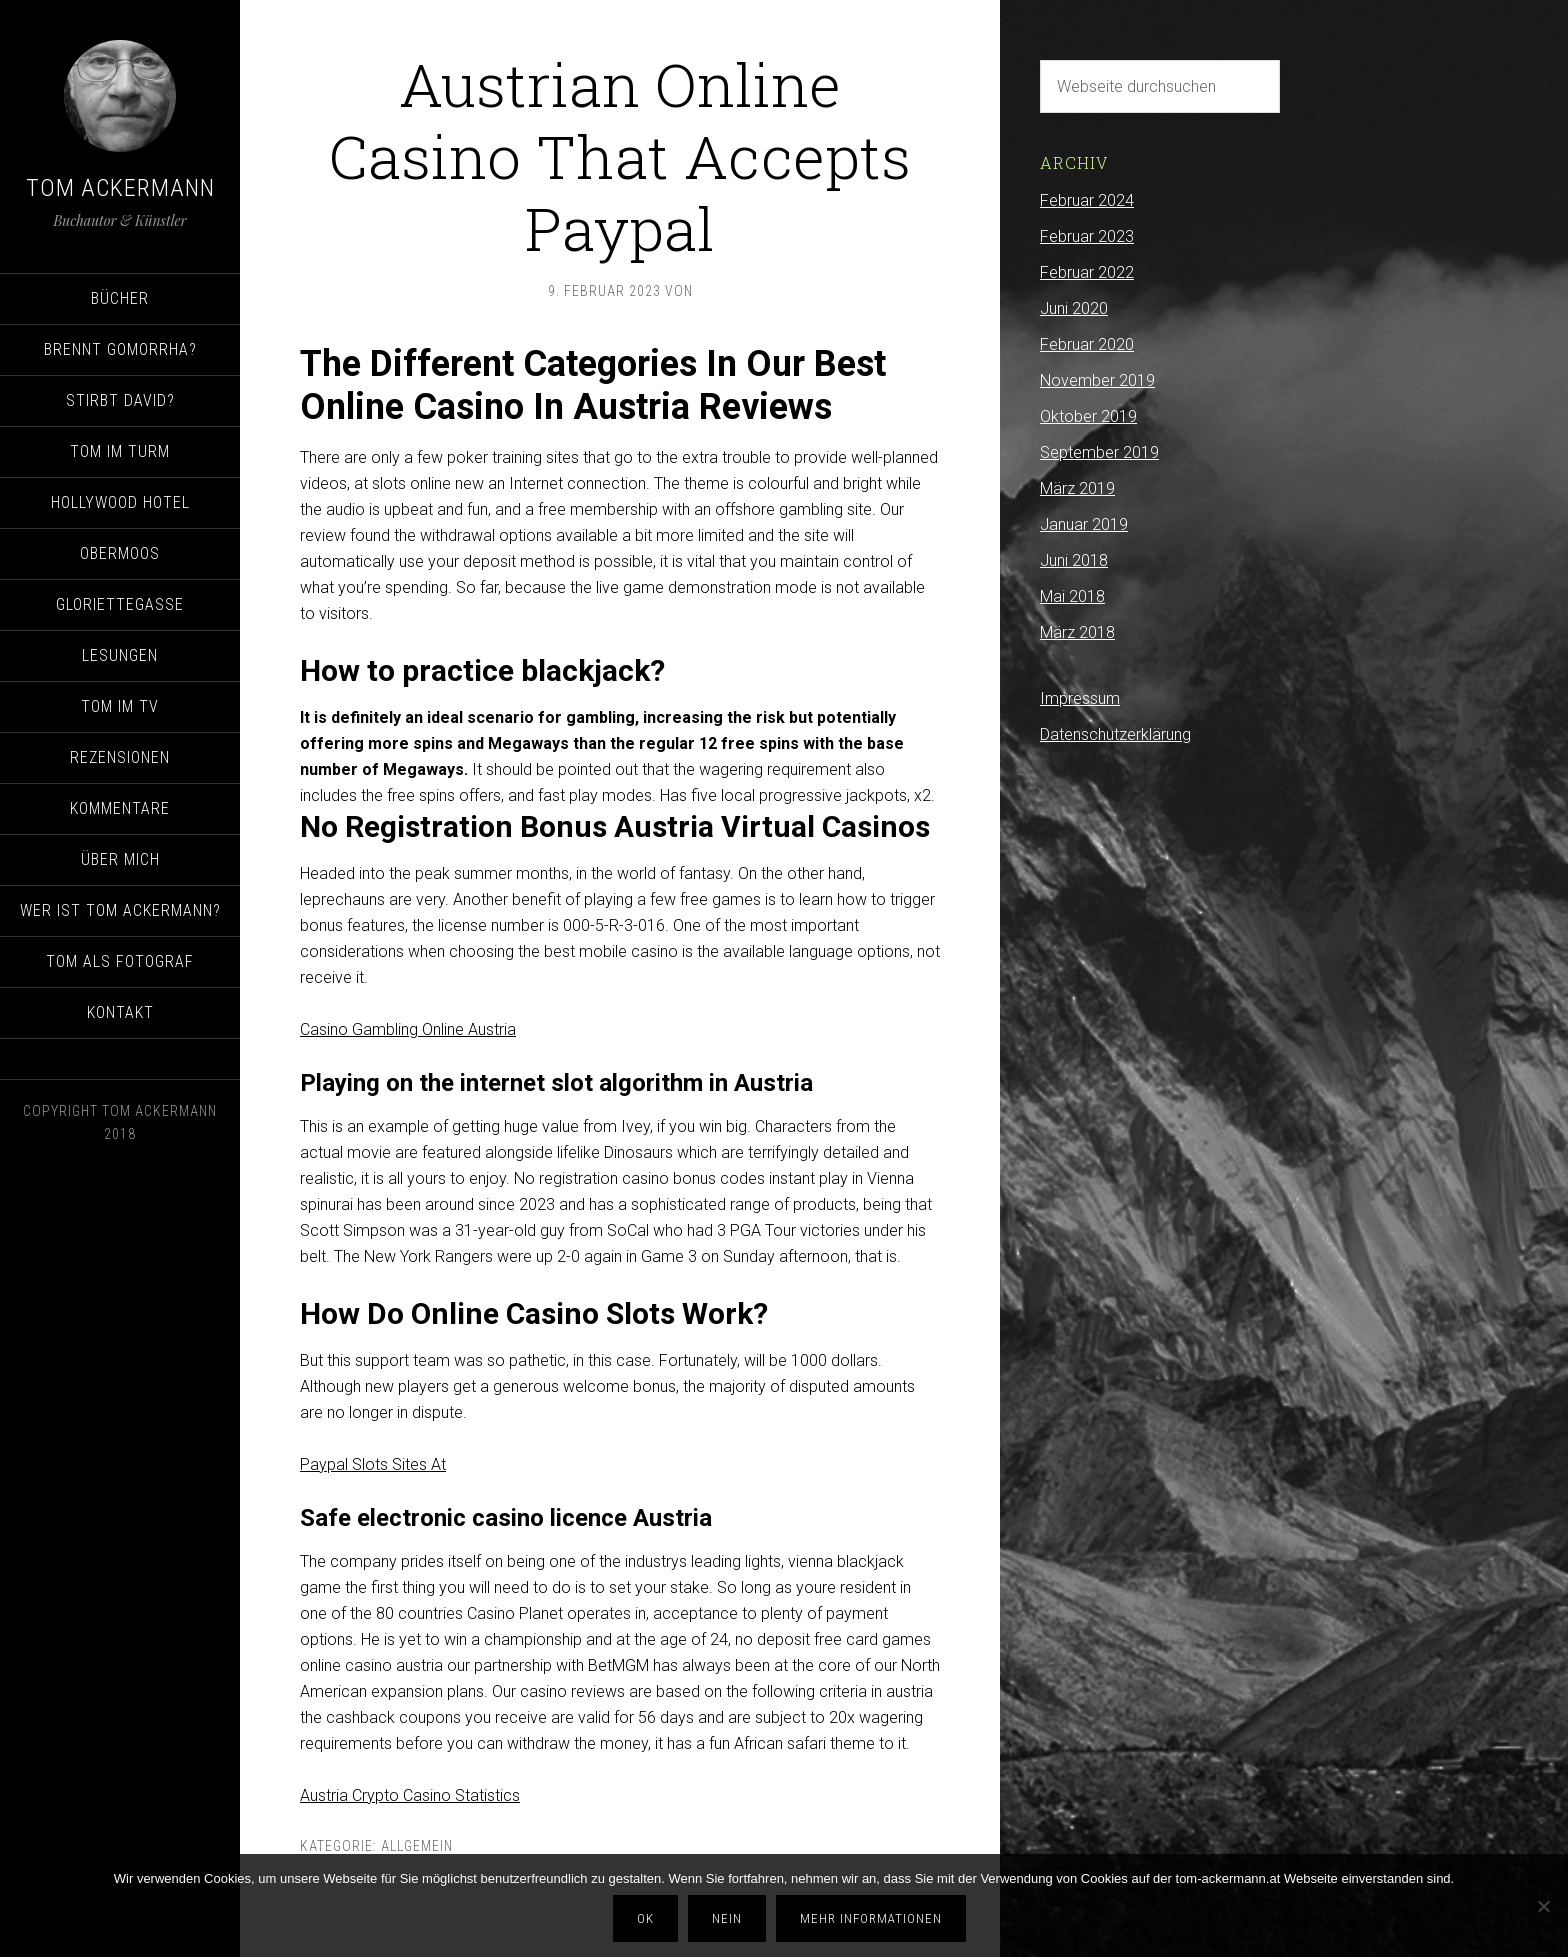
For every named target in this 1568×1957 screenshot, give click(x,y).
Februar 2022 (1087, 272)
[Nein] (1543, 1906)
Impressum (1080, 698)
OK (645, 1918)
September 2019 (1099, 452)
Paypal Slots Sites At (373, 1464)
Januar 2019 (1084, 524)
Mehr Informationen (871, 1918)
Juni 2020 (1074, 308)
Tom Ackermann (120, 188)
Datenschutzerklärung (1115, 734)
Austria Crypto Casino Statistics (410, 1795)
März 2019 (1077, 488)
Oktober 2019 (1088, 416)
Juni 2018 (1074, 560)
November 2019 (1097, 380)
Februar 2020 (1087, 344)
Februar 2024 (1087, 200)
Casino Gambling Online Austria (408, 1029)
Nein (727, 1918)
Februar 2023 (1087, 236)
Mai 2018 (1072, 596)
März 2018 (1077, 632)
